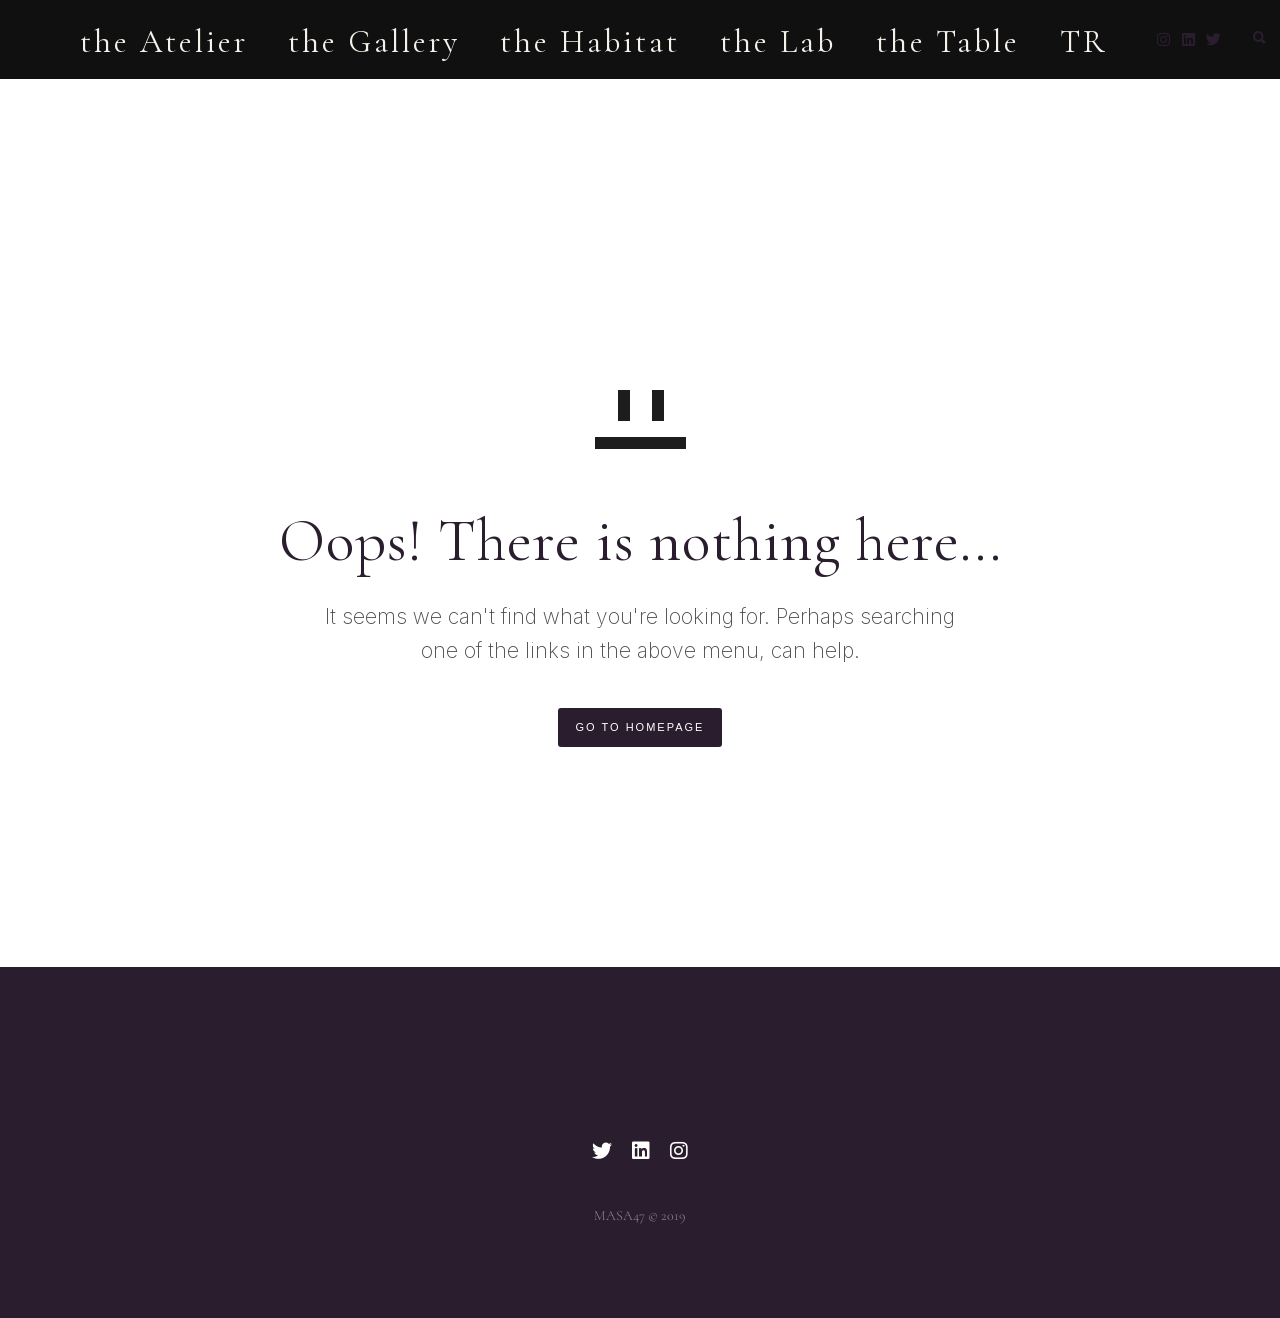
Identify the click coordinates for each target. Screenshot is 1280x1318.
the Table (923, 101)
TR (1059, 101)
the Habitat (565, 101)
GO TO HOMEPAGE (640, 727)
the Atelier (139, 101)
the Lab (753, 101)
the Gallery (349, 101)
